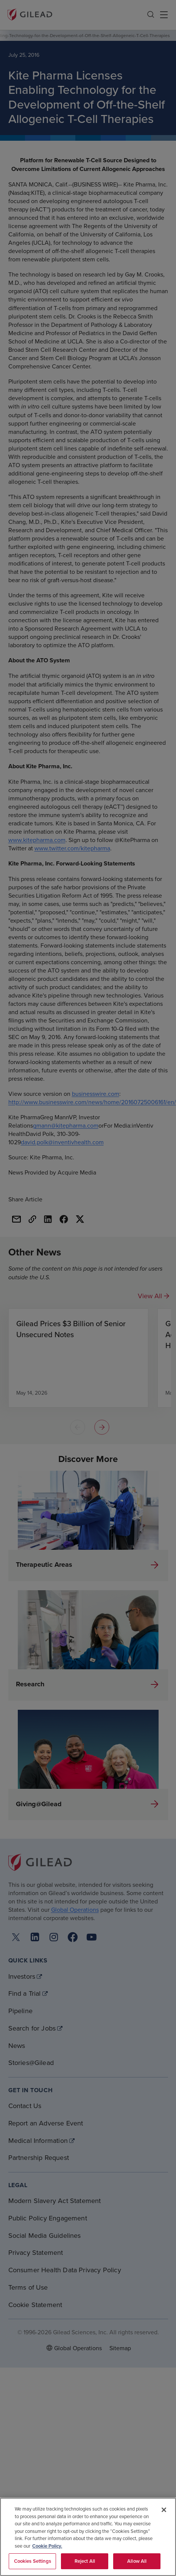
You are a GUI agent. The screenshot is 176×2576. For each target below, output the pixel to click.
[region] (88, 2537)
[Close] (164, 2509)
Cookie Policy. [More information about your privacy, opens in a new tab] (47, 2546)
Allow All (136, 2561)
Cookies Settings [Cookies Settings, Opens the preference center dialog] (32, 2561)
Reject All (85, 2561)
